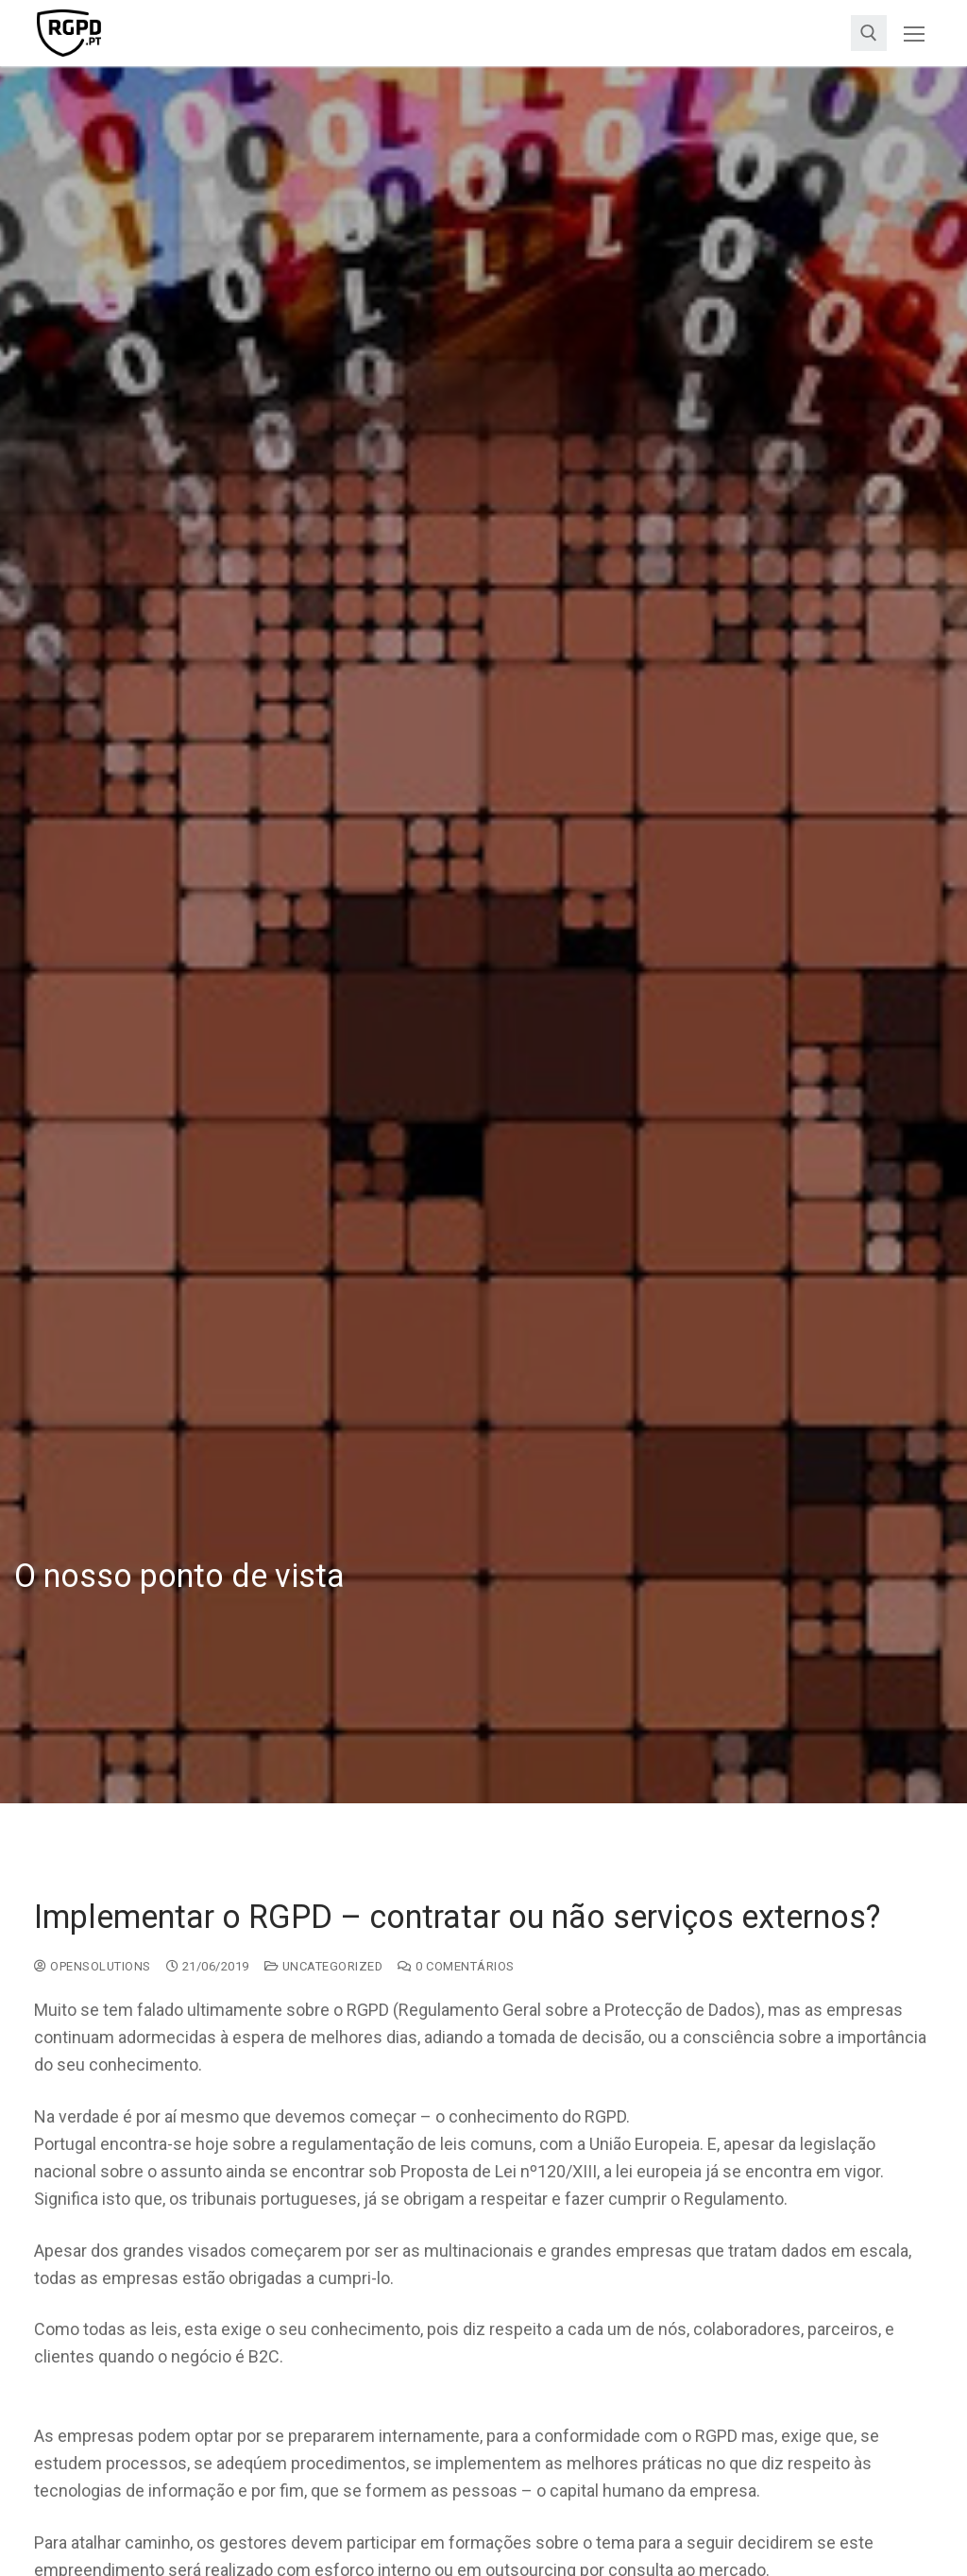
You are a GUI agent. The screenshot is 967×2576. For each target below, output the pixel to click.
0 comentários (456, 1966)
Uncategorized (323, 1966)
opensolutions (92, 1966)
